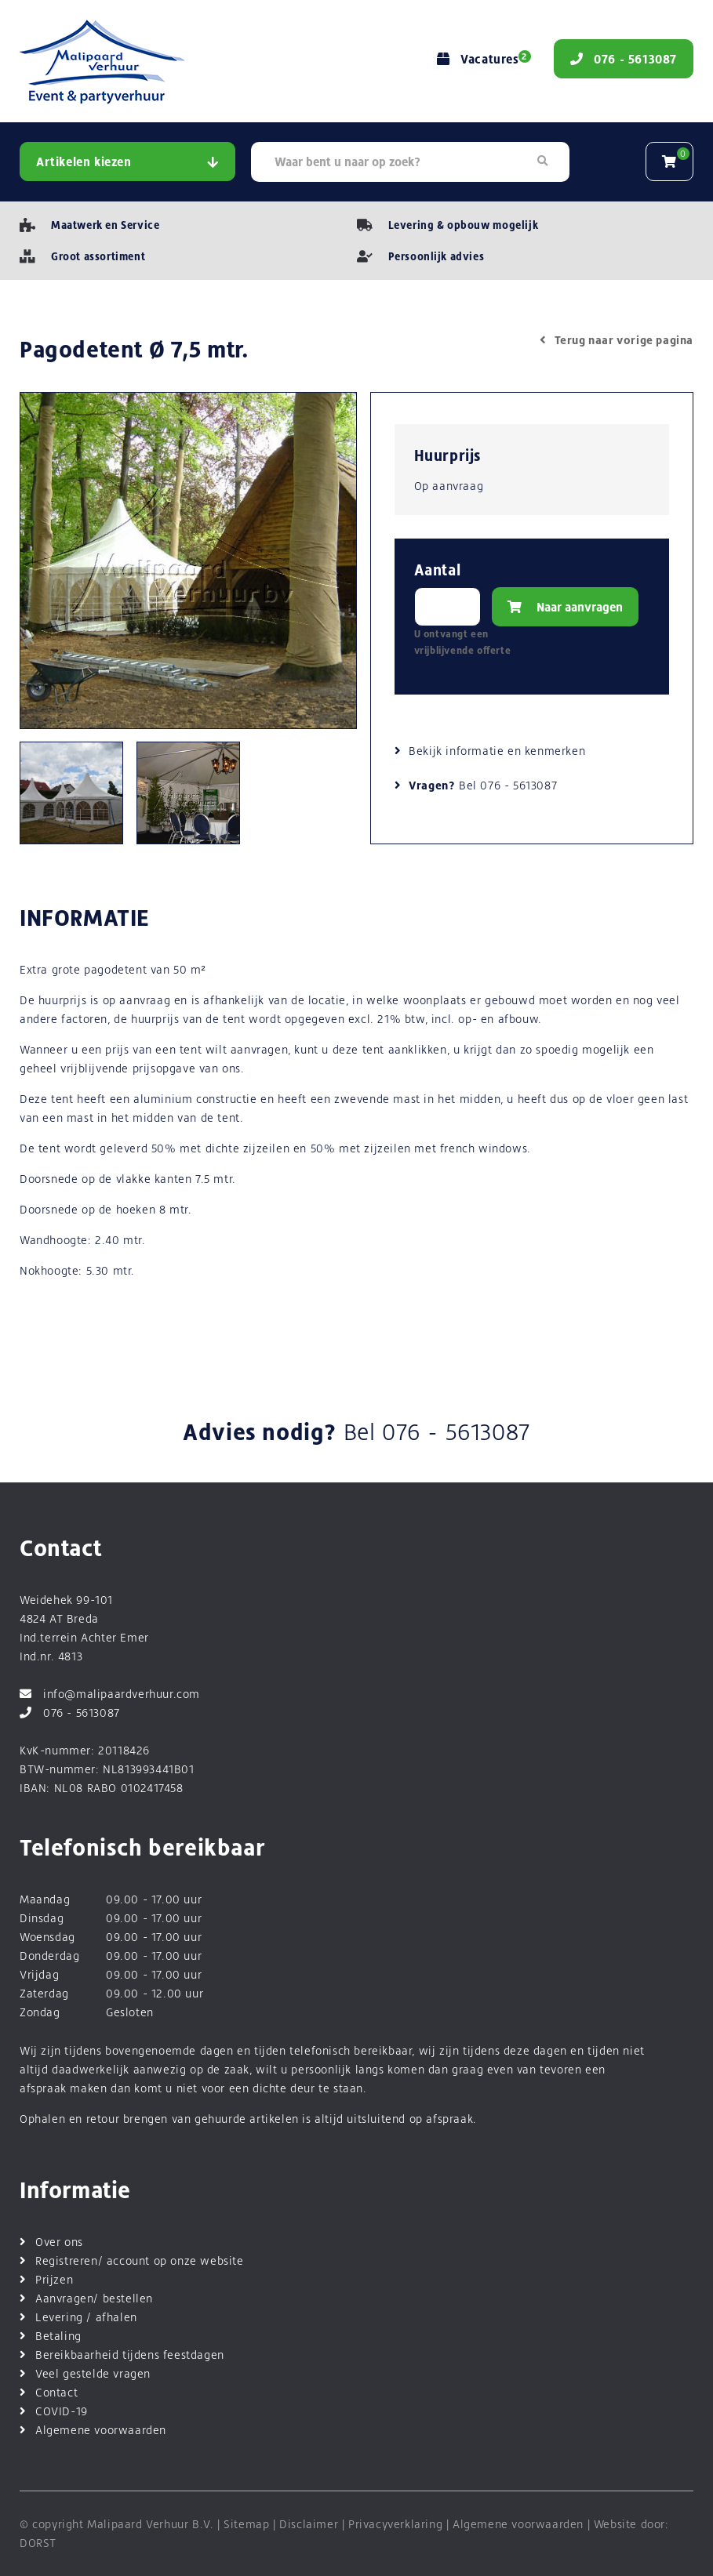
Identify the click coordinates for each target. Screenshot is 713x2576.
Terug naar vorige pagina (616, 339)
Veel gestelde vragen (93, 2373)
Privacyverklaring (395, 2524)
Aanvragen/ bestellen (94, 2298)
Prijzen (54, 2279)
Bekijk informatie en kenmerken (497, 750)
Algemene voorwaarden (100, 2429)
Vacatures (481, 59)
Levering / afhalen (86, 2317)
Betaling (58, 2335)
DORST (38, 2542)
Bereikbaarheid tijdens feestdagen (129, 2354)
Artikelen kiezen (127, 162)
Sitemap (246, 2524)
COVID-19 (61, 2411)
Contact (56, 2392)
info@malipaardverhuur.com (110, 1693)
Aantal (437, 570)
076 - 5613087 (518, 785)
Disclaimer (308, 2524)
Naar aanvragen (565, 607)
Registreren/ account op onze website (139, 2260)
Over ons (59, 2241)
